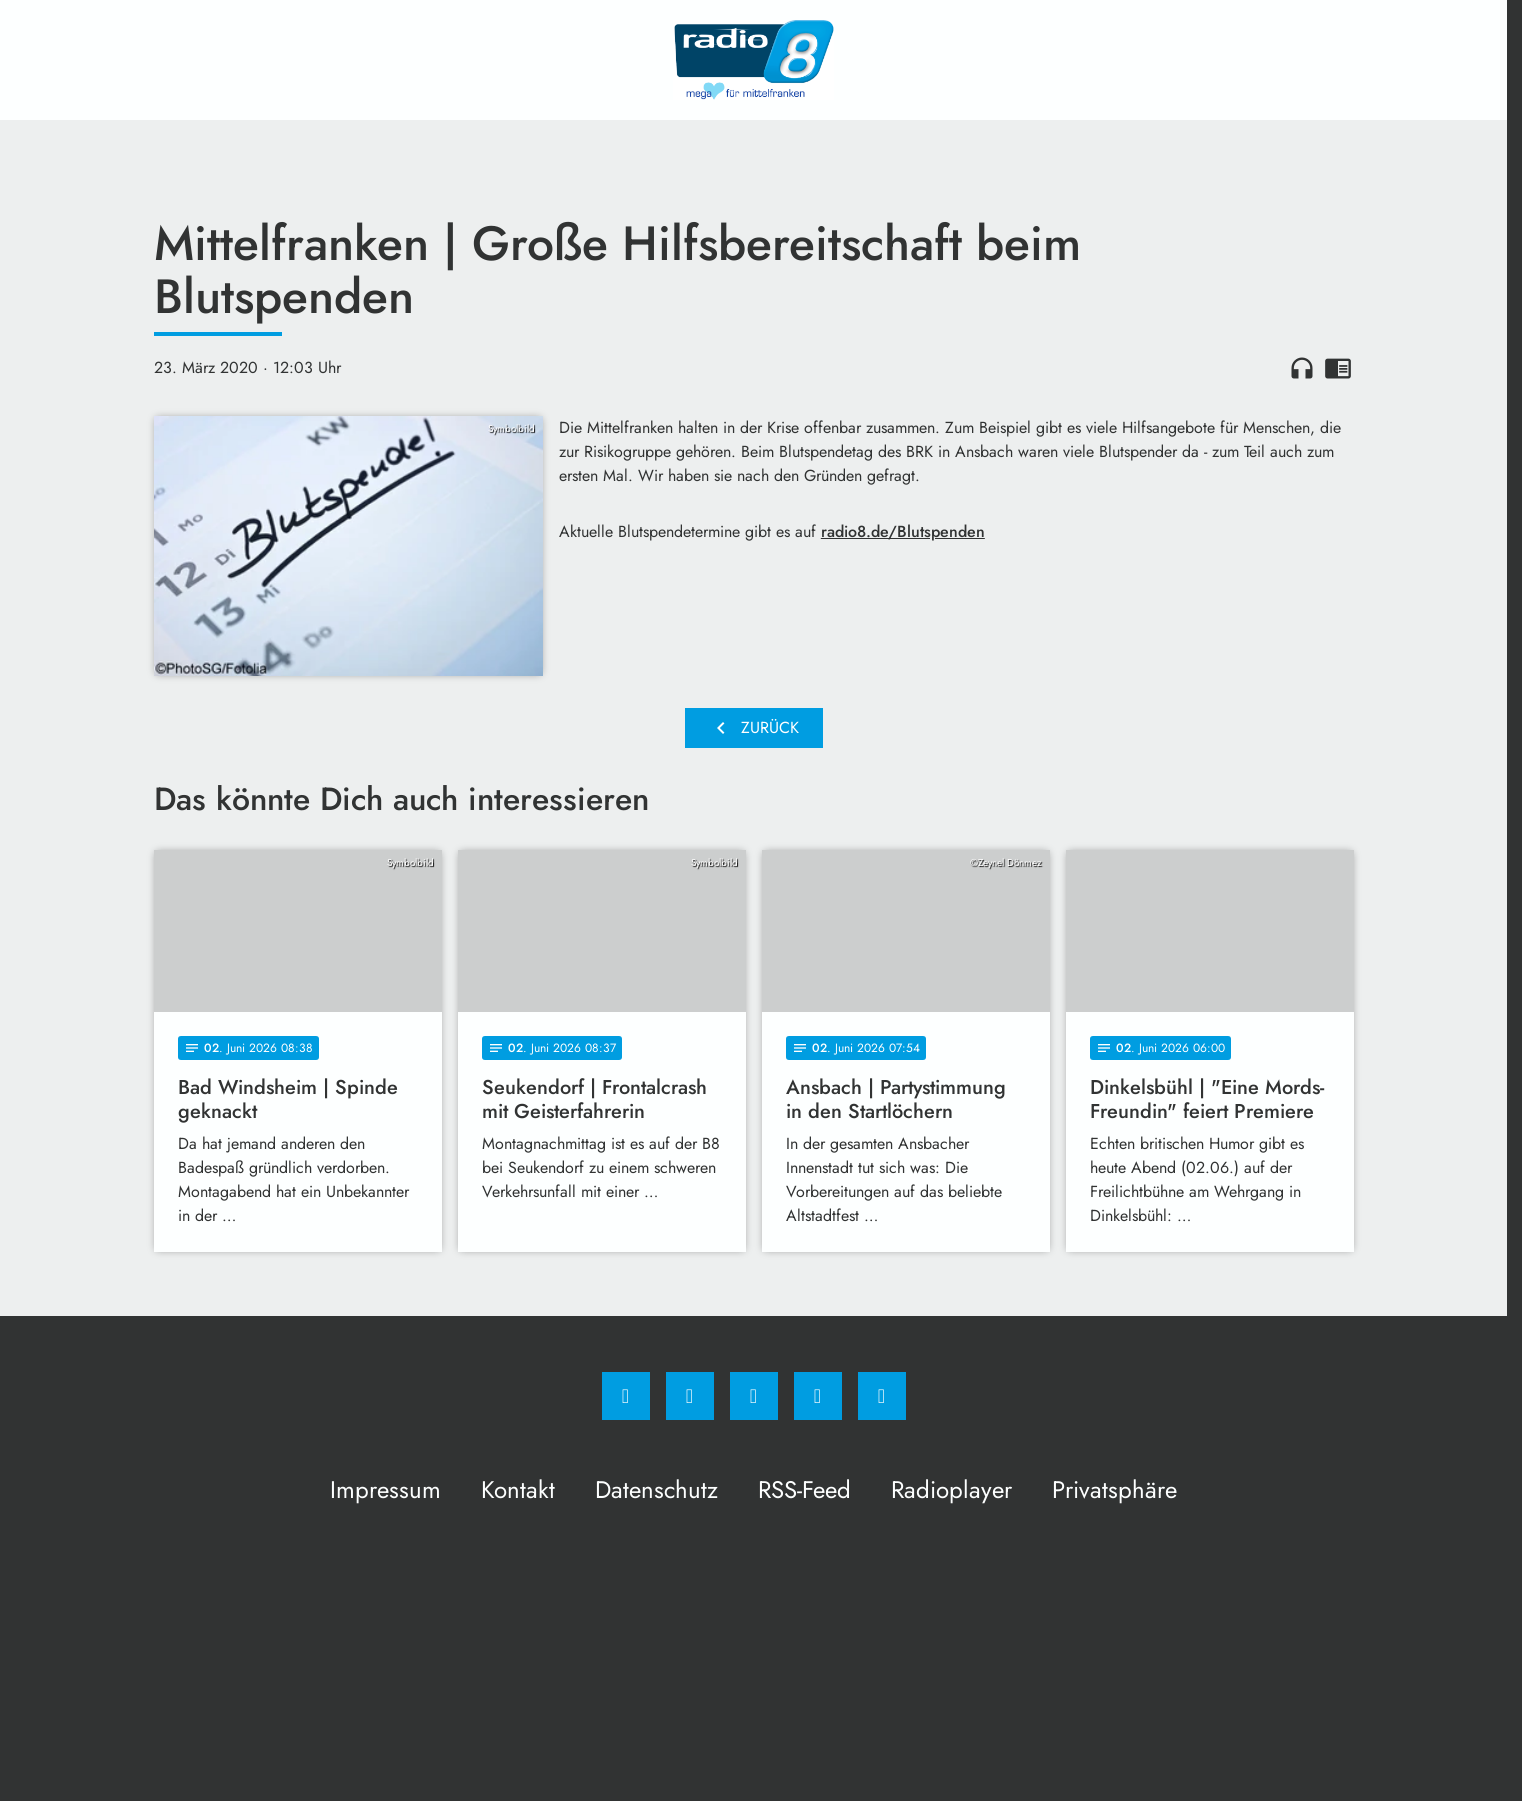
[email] (882, 1396)
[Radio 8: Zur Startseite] (754, 60)
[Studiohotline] (818, 1396)
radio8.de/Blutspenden (903, 531)
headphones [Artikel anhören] (1302, 368)
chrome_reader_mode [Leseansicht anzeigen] (1338, 368)
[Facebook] (626, 1396)
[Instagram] (690, 1396)
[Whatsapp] (754, 1396)
